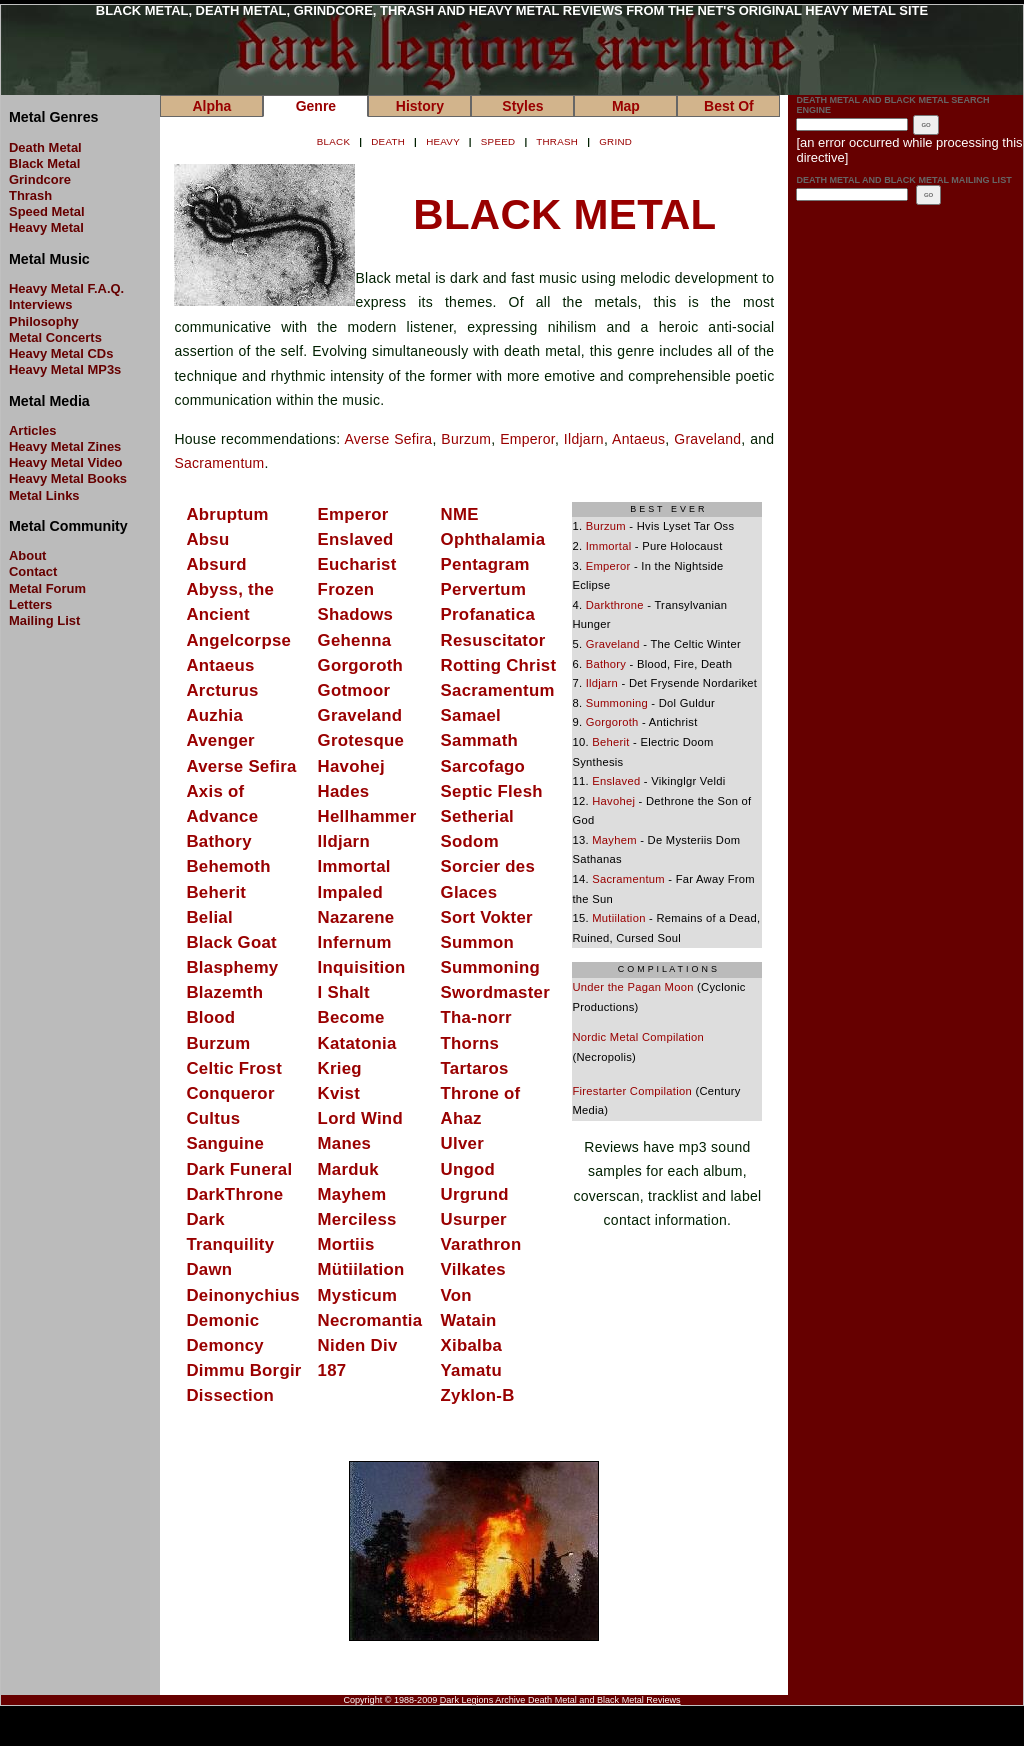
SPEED (498, 141)
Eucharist (357, 564)
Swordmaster (495, 992)
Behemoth (228, 866)
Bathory (218, 841)
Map (626, 106)
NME (460, 514)
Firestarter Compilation (632, 1091)
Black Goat (231, 942)
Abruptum (227, 514)
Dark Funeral (239, 1169)
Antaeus (638, 439)
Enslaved (356, 539)
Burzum (466, 439)
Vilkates (473, 1269)
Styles (522, 106)
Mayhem (352, 1194)
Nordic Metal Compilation (638, 1037)
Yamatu (471, 1370)
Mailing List (44, 620)
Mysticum (358, 1295)
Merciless (357, 1219)
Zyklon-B (478, 1395)
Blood (210, 1017)
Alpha (211, 106)
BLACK (333, 141)
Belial (209, 917)
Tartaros (475, 1068)
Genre (316, 106)
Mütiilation (361, 1269)
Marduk (348, 1169)
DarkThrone (234, 1194)
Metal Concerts (55, 337)
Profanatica (488, 614)
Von (456, 1295)
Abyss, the (230, 589)
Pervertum (484, 589)
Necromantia (370, 1320)
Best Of (729, 106)
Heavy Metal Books (68, 478)
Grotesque (361, 740)
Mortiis (346, 1244)
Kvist (339, 1093)
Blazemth (224, 992)
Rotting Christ (499, 665)
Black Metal (44, 163)
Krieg (340, 1068)
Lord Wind (360, 1118)
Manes (345, 1143)
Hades (344, 791)
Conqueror (230, 1093)
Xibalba (472, 1345)
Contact (33, 571)
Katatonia (357, 1043)
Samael (471, 715)
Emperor (527, 439)
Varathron (481, 1244)
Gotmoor (354, 690)
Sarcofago (483, 766)
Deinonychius (242, 1295)
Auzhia (214, 715)
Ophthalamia (493, 539)
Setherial (477, 816)
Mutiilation (618, 918)
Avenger (220, 740)
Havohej (351, 766)
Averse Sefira (388, 439)
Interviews (40, 304)
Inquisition (362, 967)
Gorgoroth (360, 665)
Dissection (230, 1395)
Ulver (462, 1143)
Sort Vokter (487, 917)
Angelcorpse (238, 640)
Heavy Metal (46, 227)
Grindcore (40, 179)
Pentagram (485, 564)
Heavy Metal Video (66, 462)
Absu (207, 539)
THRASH (557, 141)
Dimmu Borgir (243, 1370)
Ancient (218, 614)
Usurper (474, 1219)
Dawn (209, 1269)
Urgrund (475, 1194)
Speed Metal (47, 211)
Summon (477, 942)
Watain (469, 1320)
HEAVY (443, 141)
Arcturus (222, 690)
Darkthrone (615, 605)
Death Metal (45, 147)
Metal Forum (47, 588)
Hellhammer (367, 816)
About (27, 555)
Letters (30, 604)
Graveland (707, 439)
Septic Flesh (492, 791)
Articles (33, 430)
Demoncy (225, 1345)
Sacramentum (219, 463)
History (420, 106)
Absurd (216, 564)
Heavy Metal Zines (65, 446)
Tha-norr (476, 1017)
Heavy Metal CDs (61, 353)
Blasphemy (232, 967)
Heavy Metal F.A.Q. (66, 288)
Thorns (470, 1043)
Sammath (480, 740)
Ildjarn (584, 439)
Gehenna (355, 640)
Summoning (490, 967)
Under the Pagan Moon (632, 987)
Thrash (30, 195)
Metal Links (44, 495)
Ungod (468, 1169)
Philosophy (44, 321)
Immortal (354, 866)
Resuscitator (493, 640)
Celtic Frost (234, 1068)
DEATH (388, 141)
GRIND (615, 141)
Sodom (470, 841)
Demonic (222, 1320)
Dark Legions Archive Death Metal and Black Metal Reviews (560, 1700)
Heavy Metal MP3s (65, 369)
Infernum (355, 942)
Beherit (216, 892)
